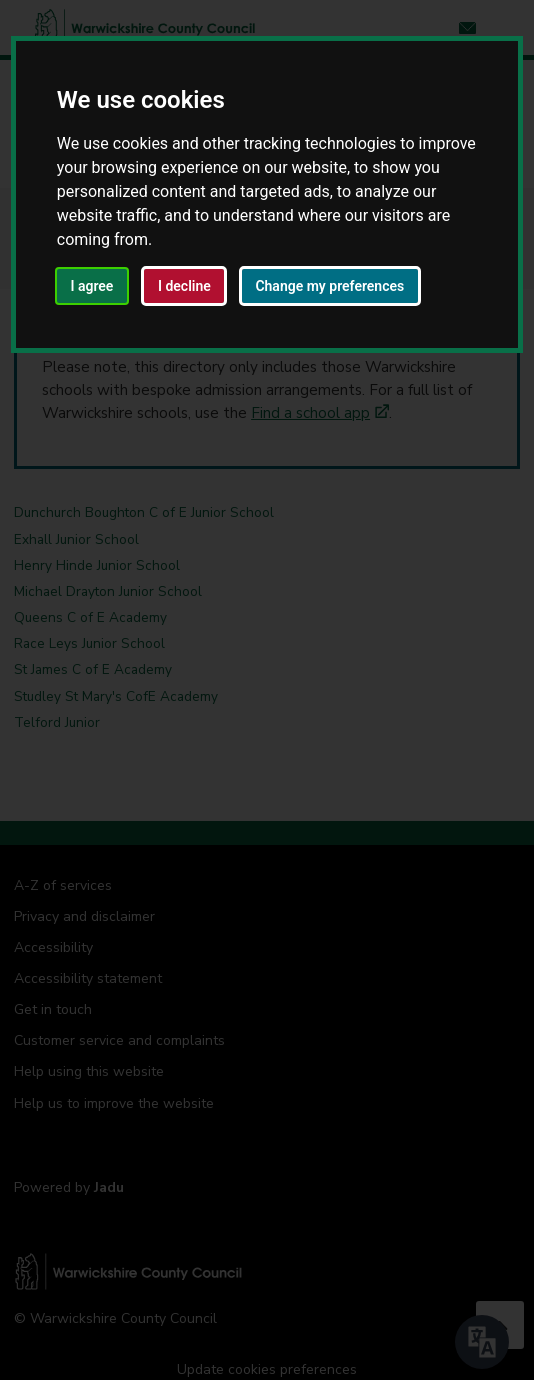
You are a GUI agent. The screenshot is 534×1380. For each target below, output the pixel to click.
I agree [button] (91, 286)
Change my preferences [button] (329, 286)
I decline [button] (184, 286)
